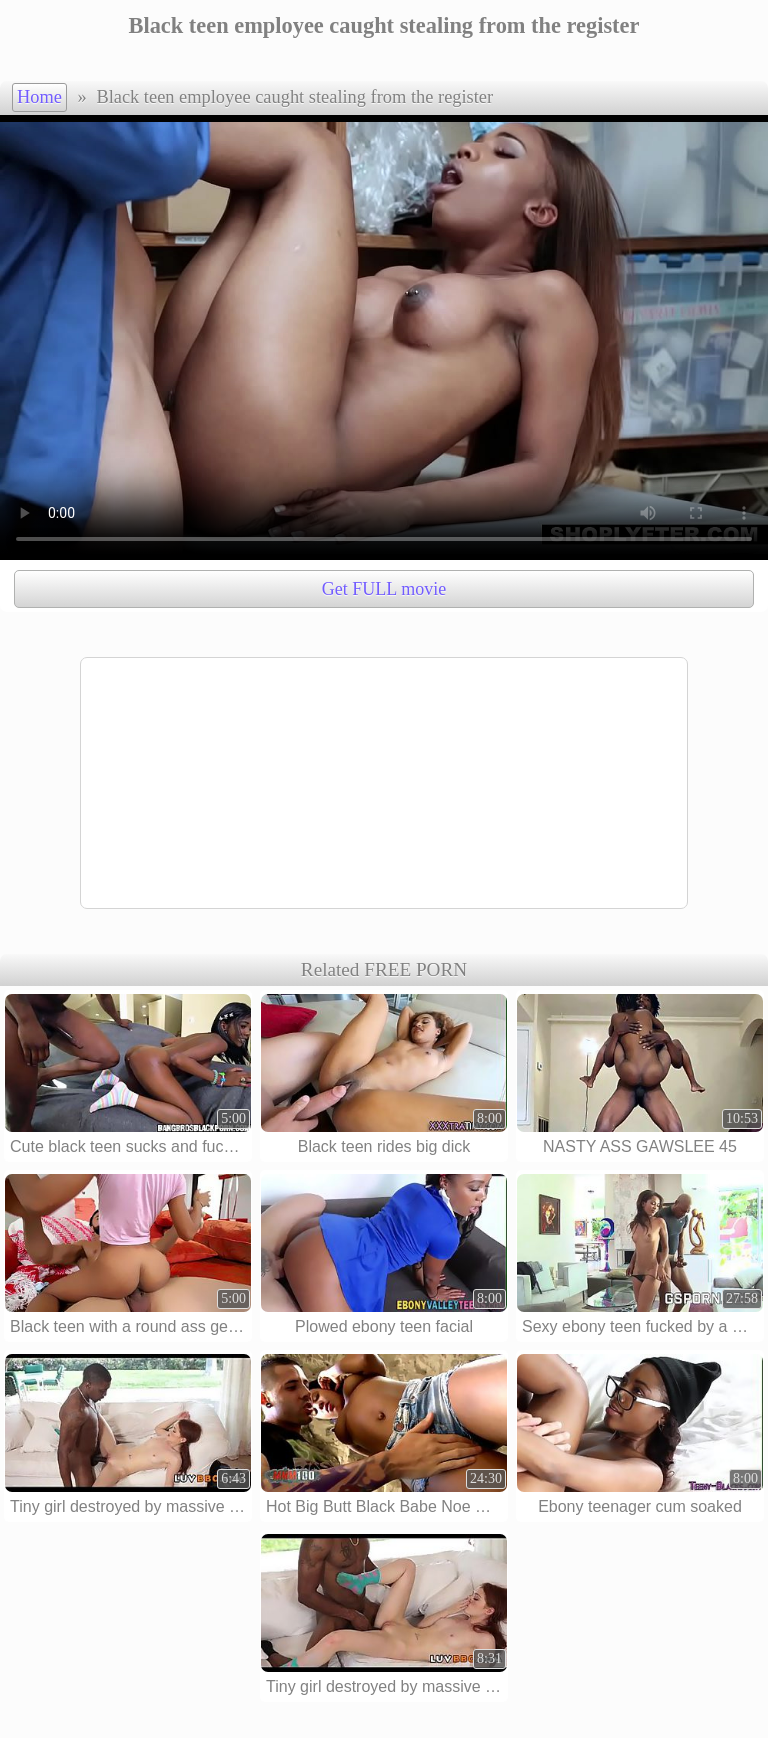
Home (39, 97)
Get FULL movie (384, 589)
